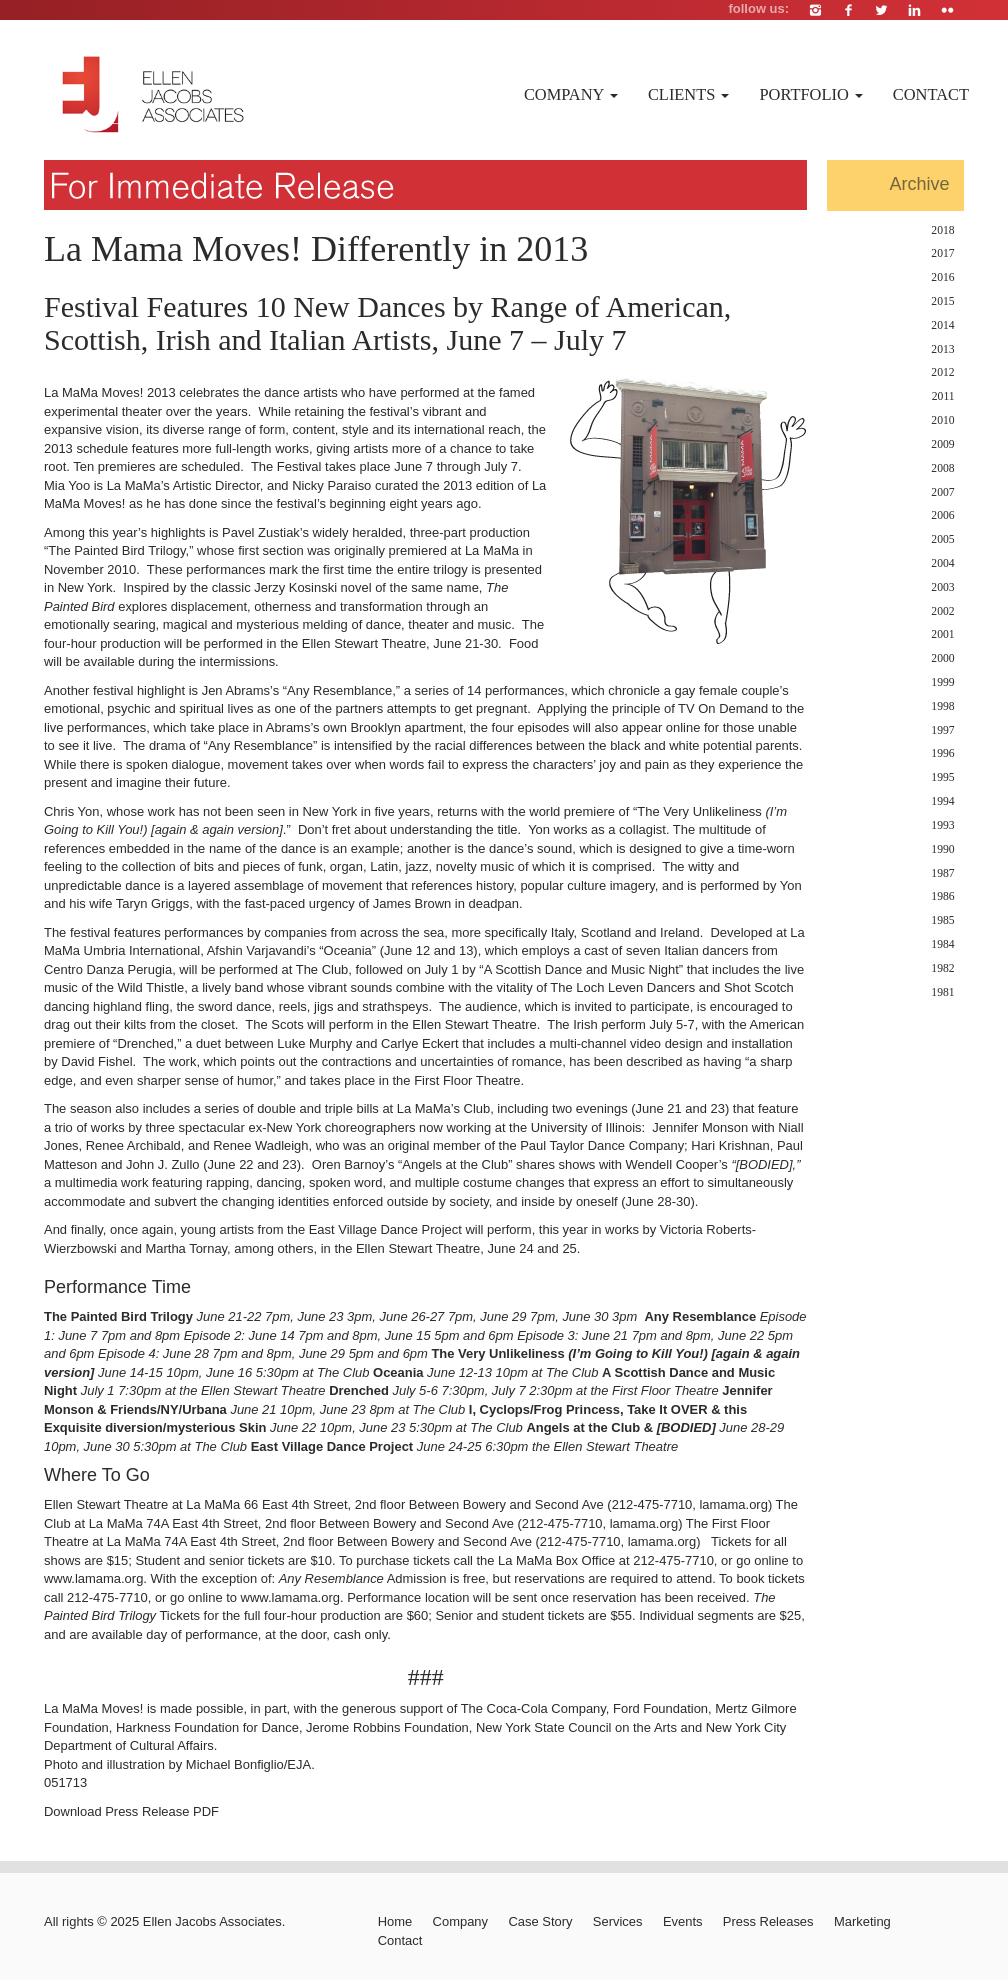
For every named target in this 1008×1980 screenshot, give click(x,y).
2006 (942, 515)
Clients (689, 94)
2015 (942, 301)
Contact (931, 94)
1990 (942, 849)
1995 (942, 777)
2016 (942, 277)
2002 (942, 611)
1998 (942, 706)
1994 (942, 801)
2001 (942, 634)
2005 (942, 539)
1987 (942, 873)
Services (618, 1921)
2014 (942, 325)
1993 (942, 825)
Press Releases (768, 1921)
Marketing (862, 1921)
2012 (942, 372)
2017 (942, 253)
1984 (942, 944)
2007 (942, 492)
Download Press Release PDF (131, 1811)
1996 (942, 753)
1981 (942, 992)
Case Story (540, 1921)
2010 (942, 420)
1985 (942, 920)
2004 (942, 563)
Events (683, 1921)
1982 (942, 968)
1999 (942, 682)
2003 (942, 587)
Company (571, 94)
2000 (942, 658)
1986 (942, 896)
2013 (942, 349)
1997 (942, 730)
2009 (942, 444)
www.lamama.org (93, 1578)
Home (395, 1921)
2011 (943, 396)
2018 (942, 230)
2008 (942, 468)
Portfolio (810, 94)
